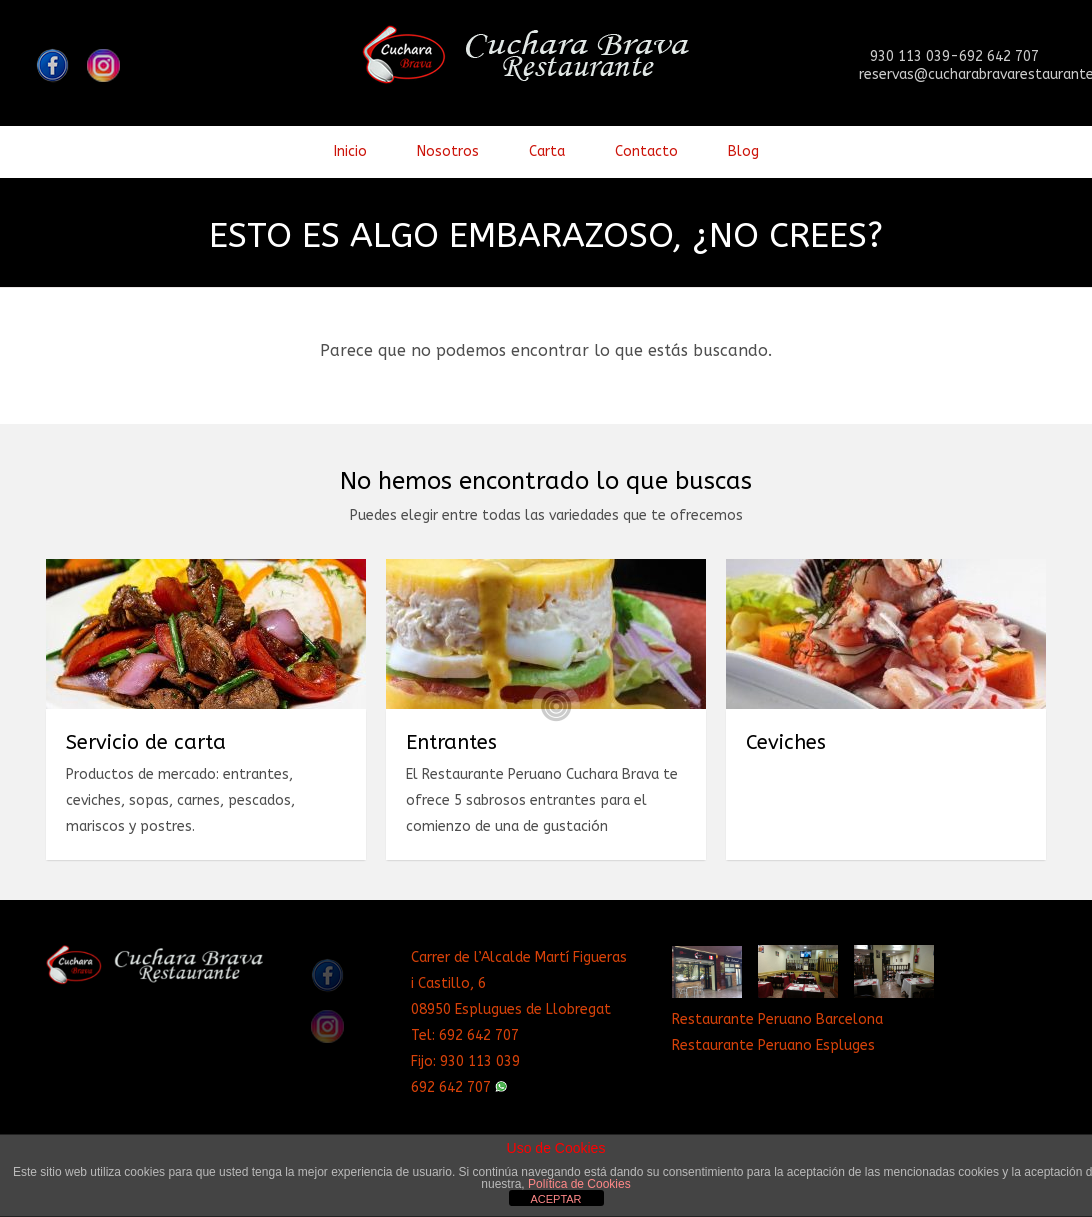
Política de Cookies (579, 1184)
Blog (743, 151)
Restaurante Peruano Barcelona (777, 1019)
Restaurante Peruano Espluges (773, 1045)
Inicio (350, 151)
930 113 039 (480, 1061)
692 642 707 (479, 1035)
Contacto (646, 151)
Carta (547, 151)
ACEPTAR (555, 1199)
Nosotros (448, 151)
